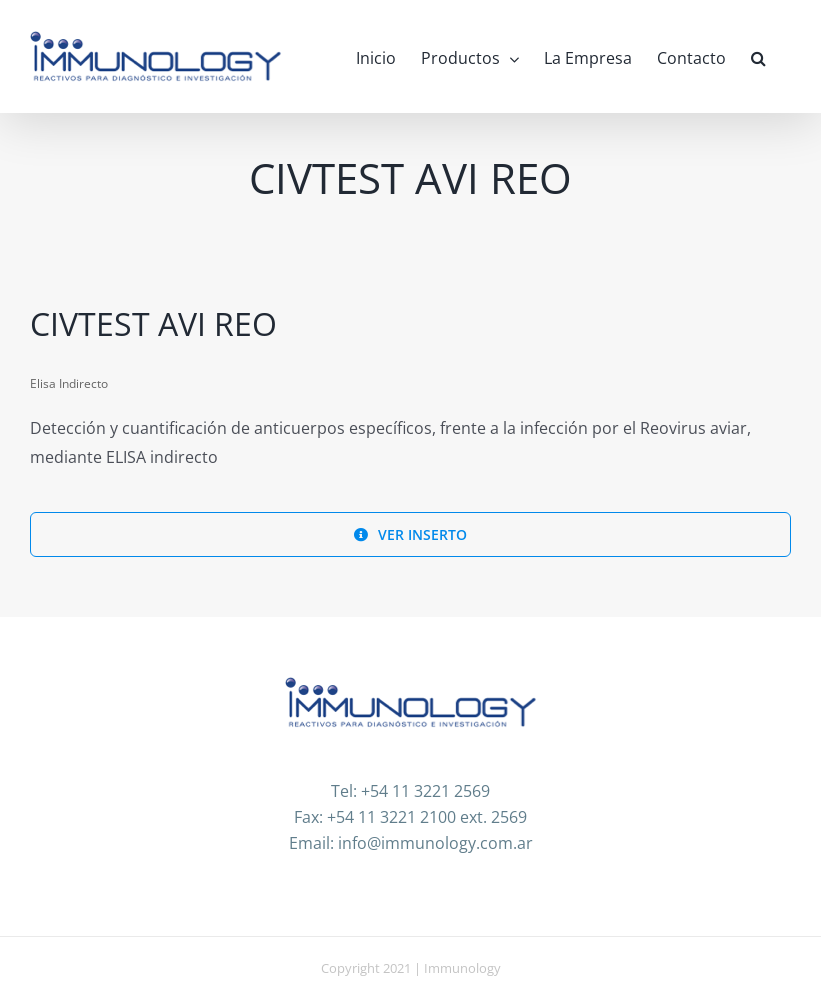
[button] (758, 56)
